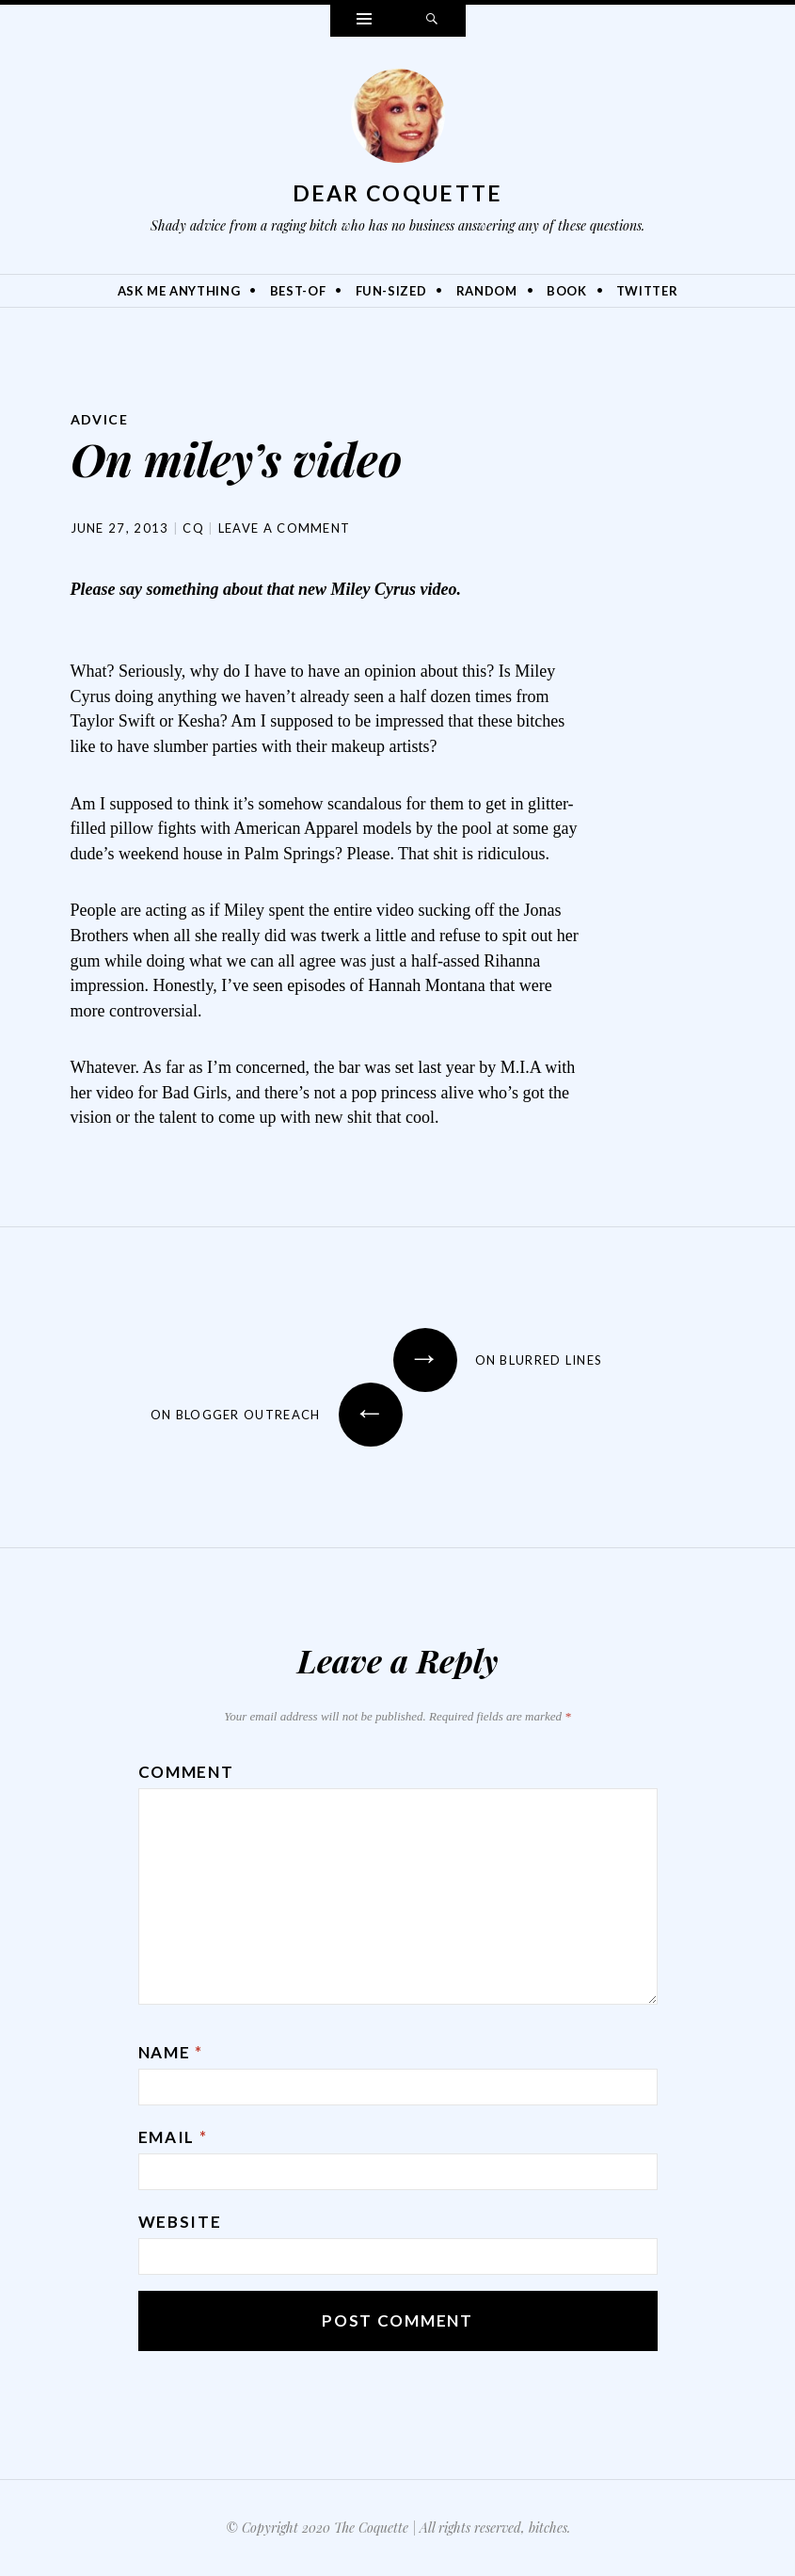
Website (180, 2222)
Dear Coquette (398, 193)
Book (567, 290)
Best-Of (298, 290)
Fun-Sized (391, 290)
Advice (99, 419)
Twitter (647, 290)
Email (173, 2137)
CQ (193, 528)
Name (170, 2052)
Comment (186, 1772)
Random (486, 290)
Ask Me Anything (179, 290)
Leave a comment (284, 528)
